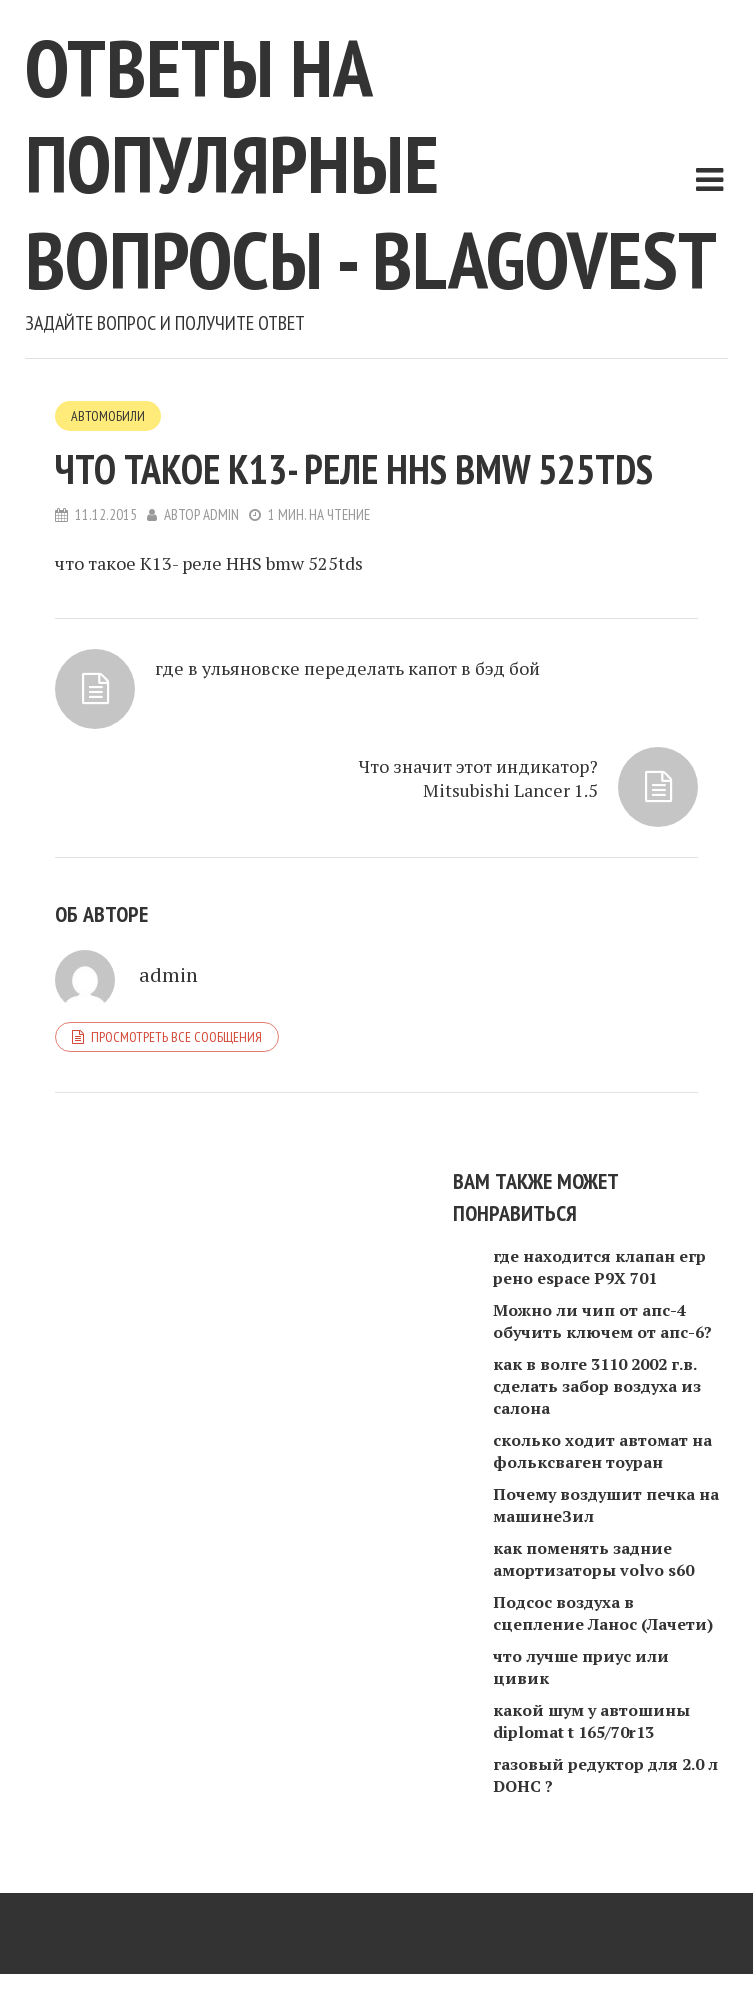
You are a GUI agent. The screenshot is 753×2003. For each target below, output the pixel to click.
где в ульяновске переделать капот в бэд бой (347, 668)
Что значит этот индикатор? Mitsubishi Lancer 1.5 (478, 778)
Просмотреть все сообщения (176, 1037)
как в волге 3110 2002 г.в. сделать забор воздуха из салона (597, 1386)
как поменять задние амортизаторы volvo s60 (593, 1559)
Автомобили (108, 416)
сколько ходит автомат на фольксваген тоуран (602, 1451)
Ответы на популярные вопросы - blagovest (371, 163)
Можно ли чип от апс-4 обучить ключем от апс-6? (602, 1321)
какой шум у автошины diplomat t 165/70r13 (591, 1721)
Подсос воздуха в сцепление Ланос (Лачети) (603, 1613)
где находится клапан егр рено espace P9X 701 (599, 1267)
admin (221, 514)
